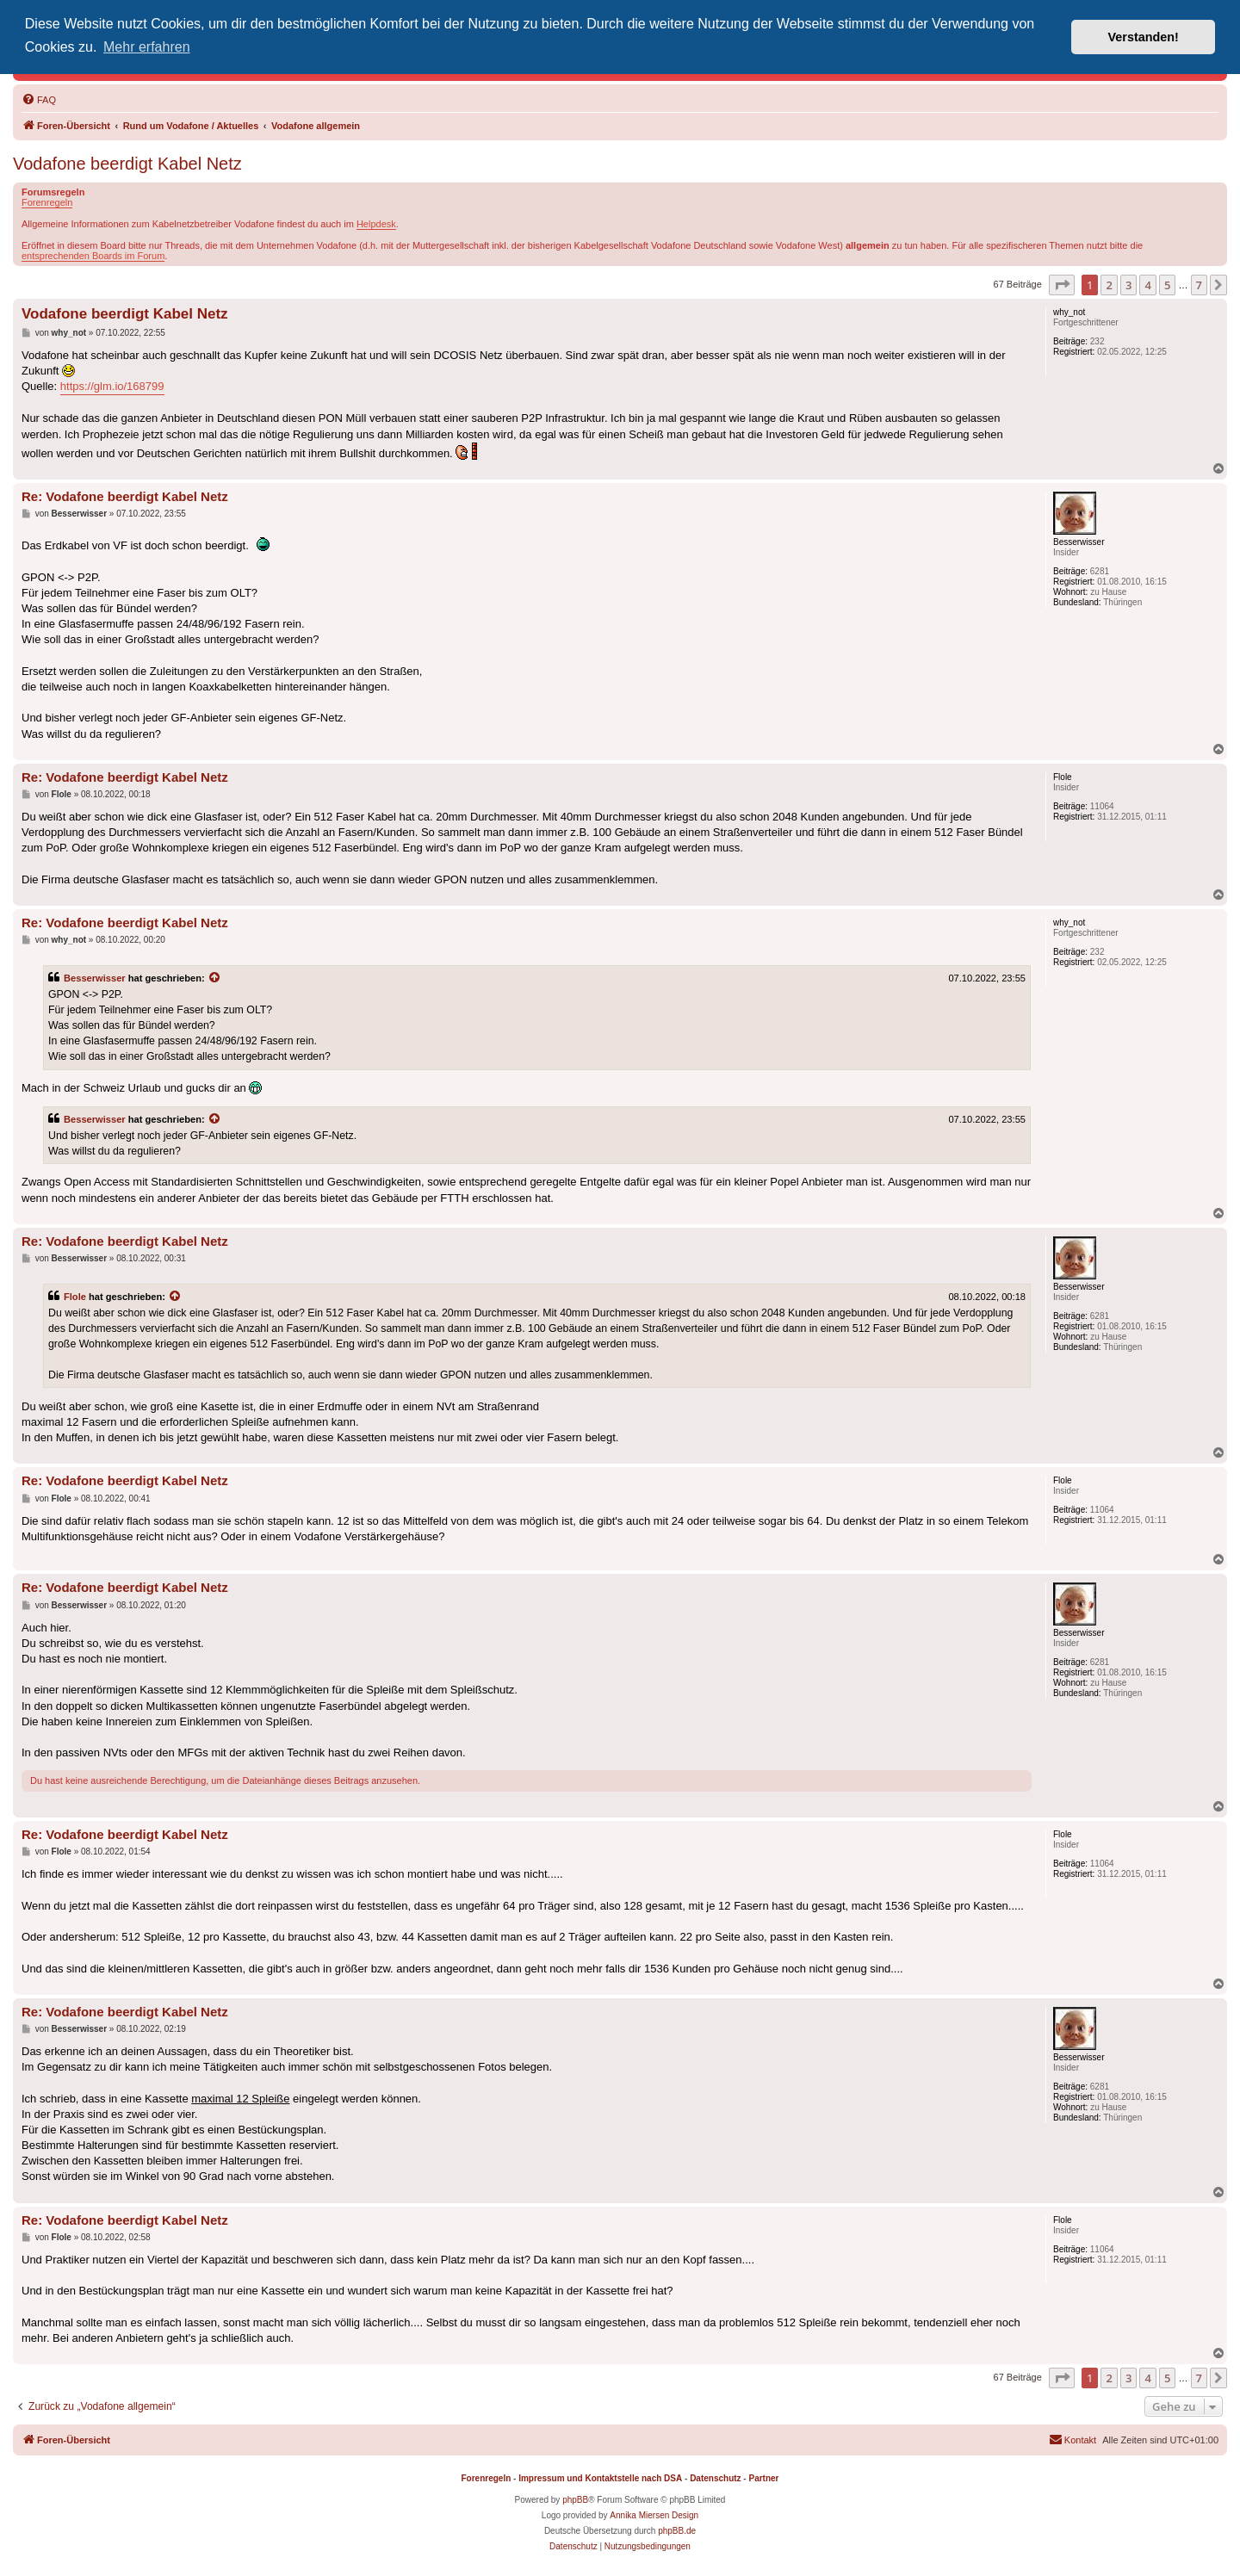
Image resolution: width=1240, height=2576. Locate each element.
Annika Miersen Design (654, 2515)
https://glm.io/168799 (112, 386)
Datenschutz (715, 2478)
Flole (75, 1296)
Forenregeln (47, 202)
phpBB (575, 2500)
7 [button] (1199, 285)
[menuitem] (39, 100)
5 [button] (1167, 285)
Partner (763, 2478)
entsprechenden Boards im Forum (93, 256)
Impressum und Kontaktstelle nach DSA (600, 2478)
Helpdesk (376, 224)
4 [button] (1147, 285)
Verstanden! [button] (1143, 37)
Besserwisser (95, 978)
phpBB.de (677, 2531)
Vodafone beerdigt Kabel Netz (127, 163)
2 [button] (1109, 285)
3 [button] (1128, 285)
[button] (1062, 285)
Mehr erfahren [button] (146, 47)
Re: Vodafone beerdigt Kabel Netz (125, 496)
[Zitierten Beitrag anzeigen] (215, 978)
